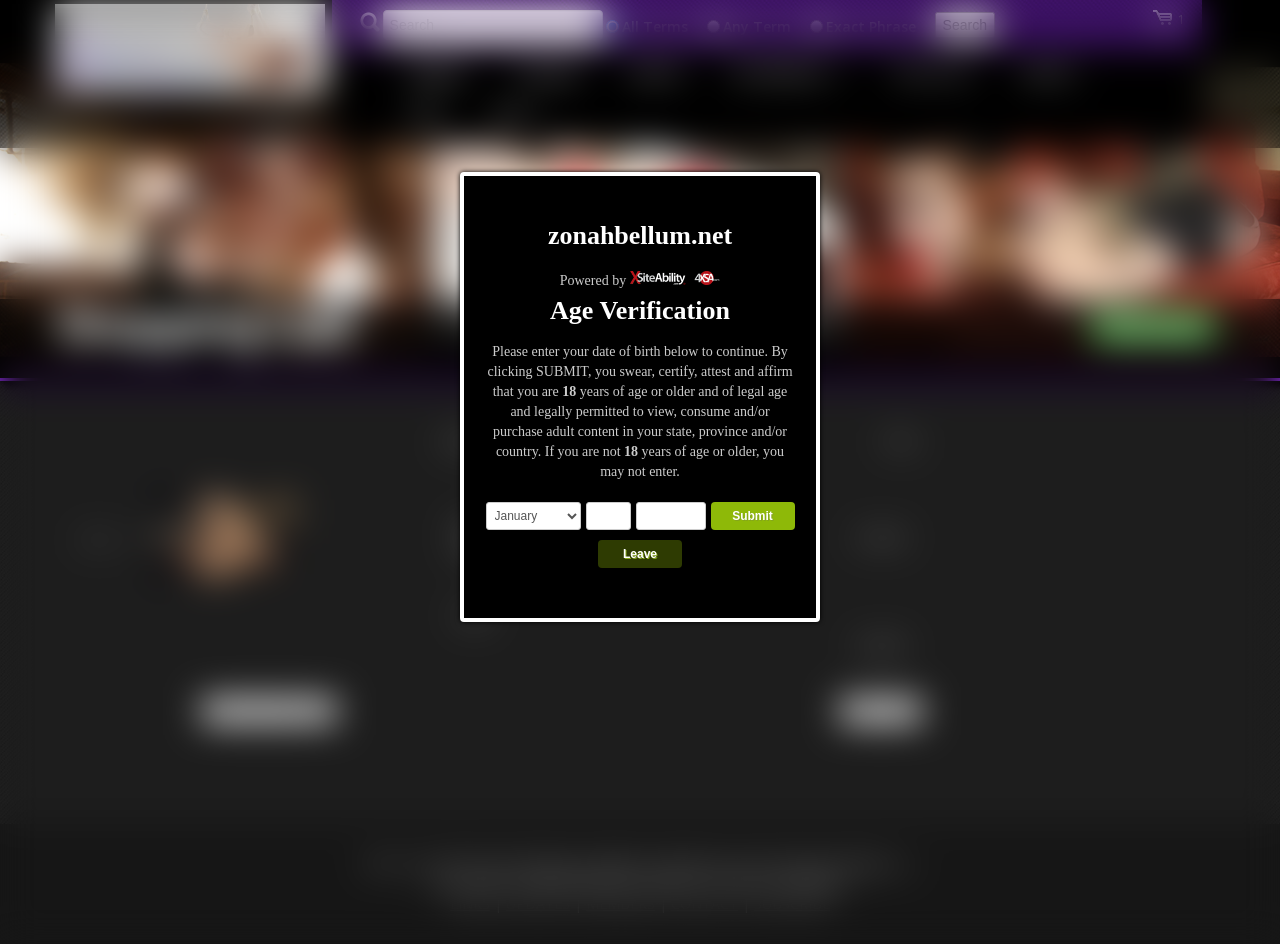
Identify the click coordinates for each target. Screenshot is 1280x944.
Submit (752, 516)
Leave (640, 554)
